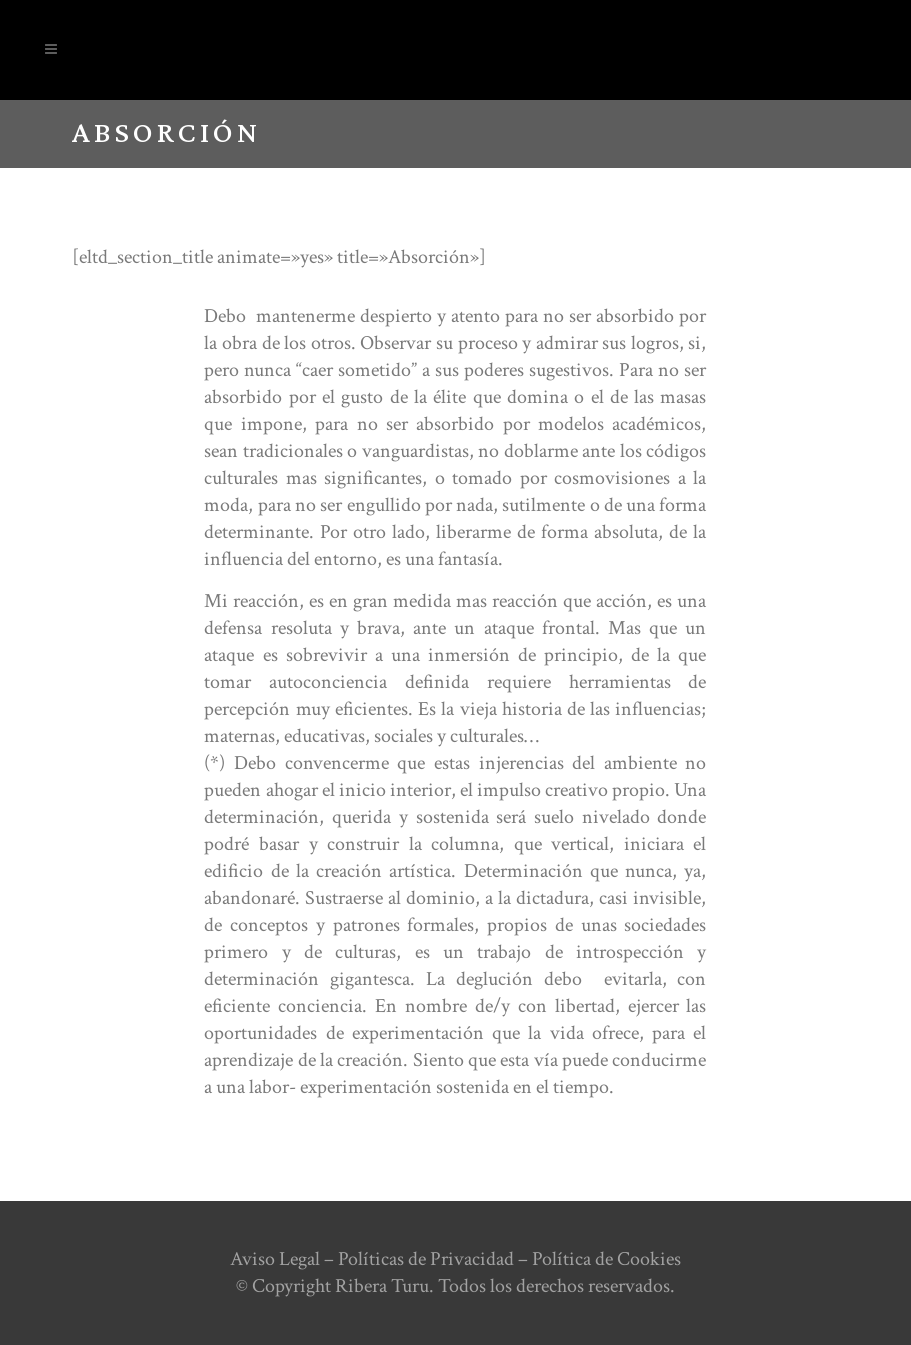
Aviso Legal (275, 1259)
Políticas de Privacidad (426, 1259)
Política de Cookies (606, 1259)
